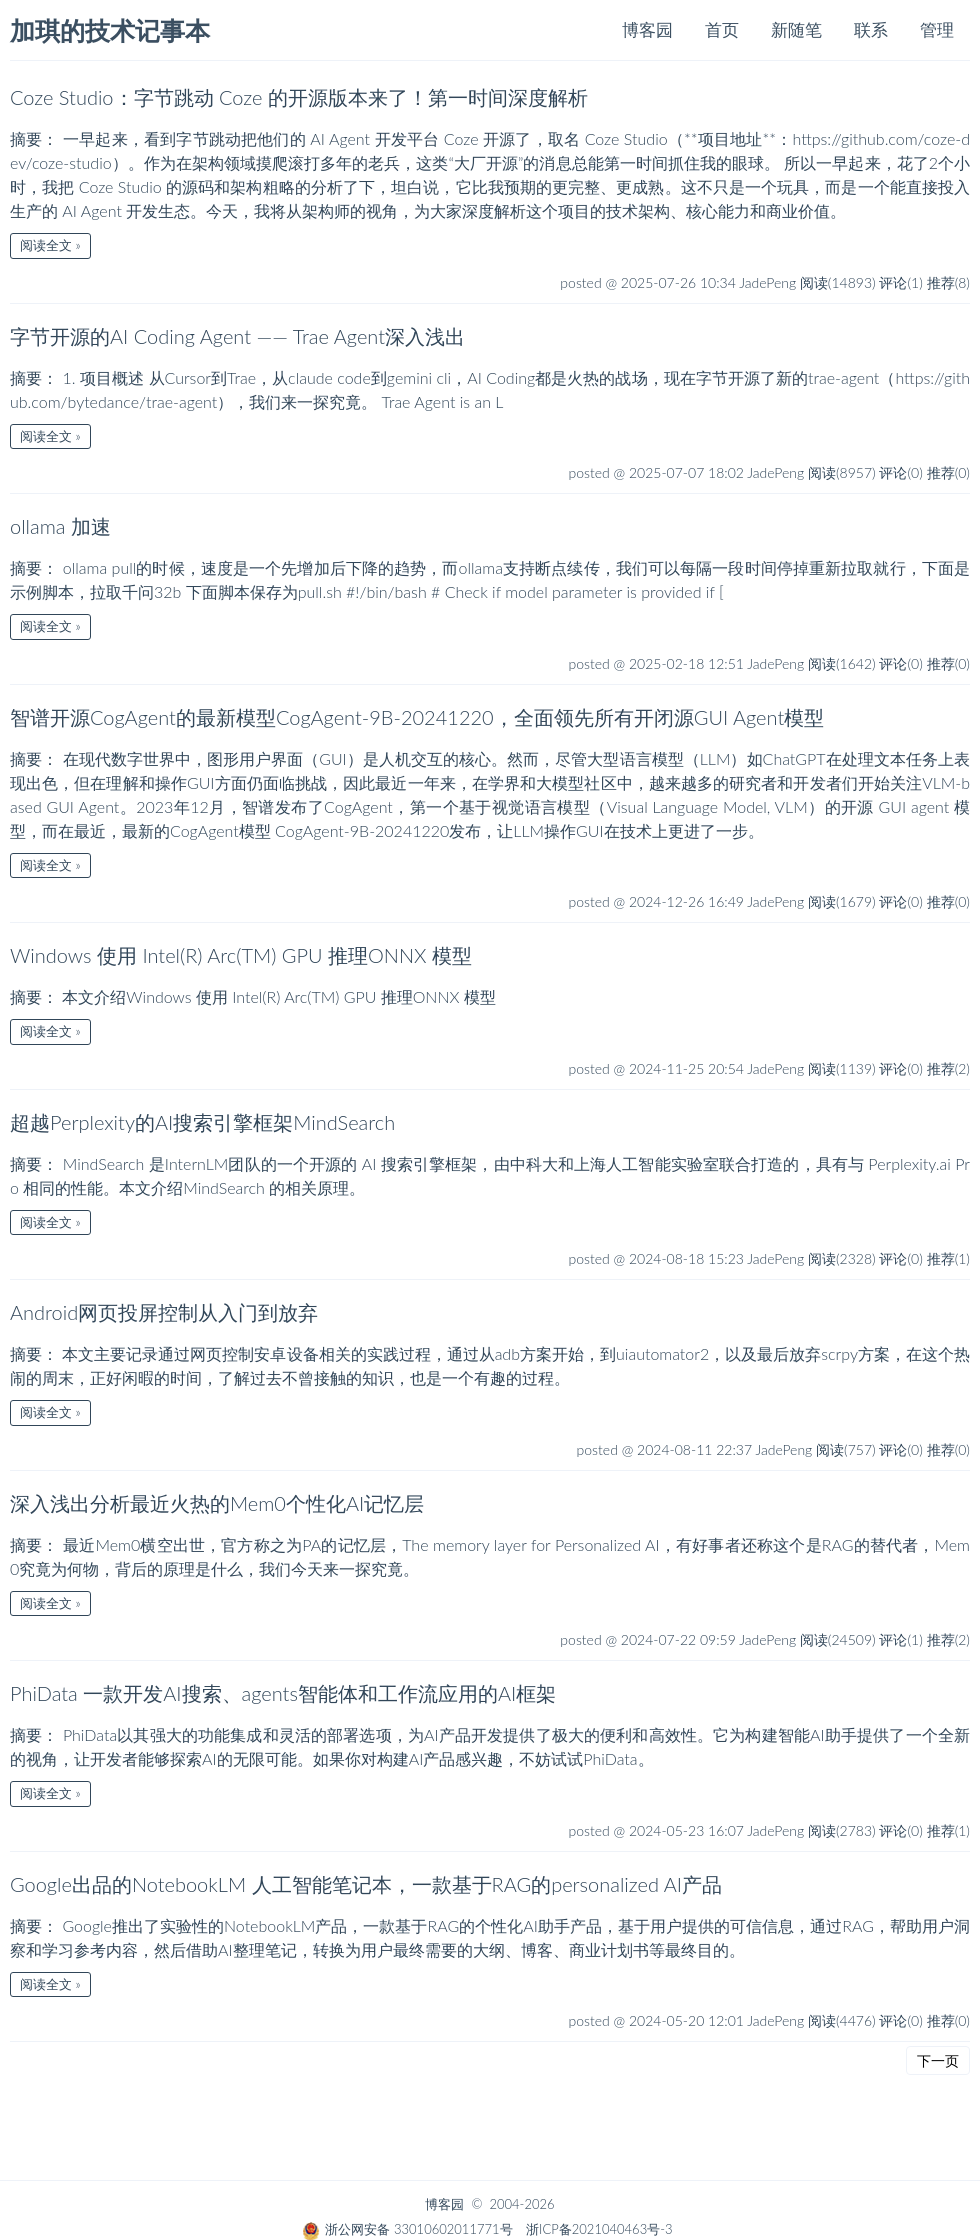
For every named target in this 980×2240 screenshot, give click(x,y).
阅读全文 (46, 245)
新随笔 (796, 29)
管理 (937, 29)
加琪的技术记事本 (110, 31)
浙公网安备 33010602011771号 (407, 2229)
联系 (871, 29)
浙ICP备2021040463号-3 (599, 2229)
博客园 (647, 29)
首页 (722, 29)
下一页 (938, 2060)
